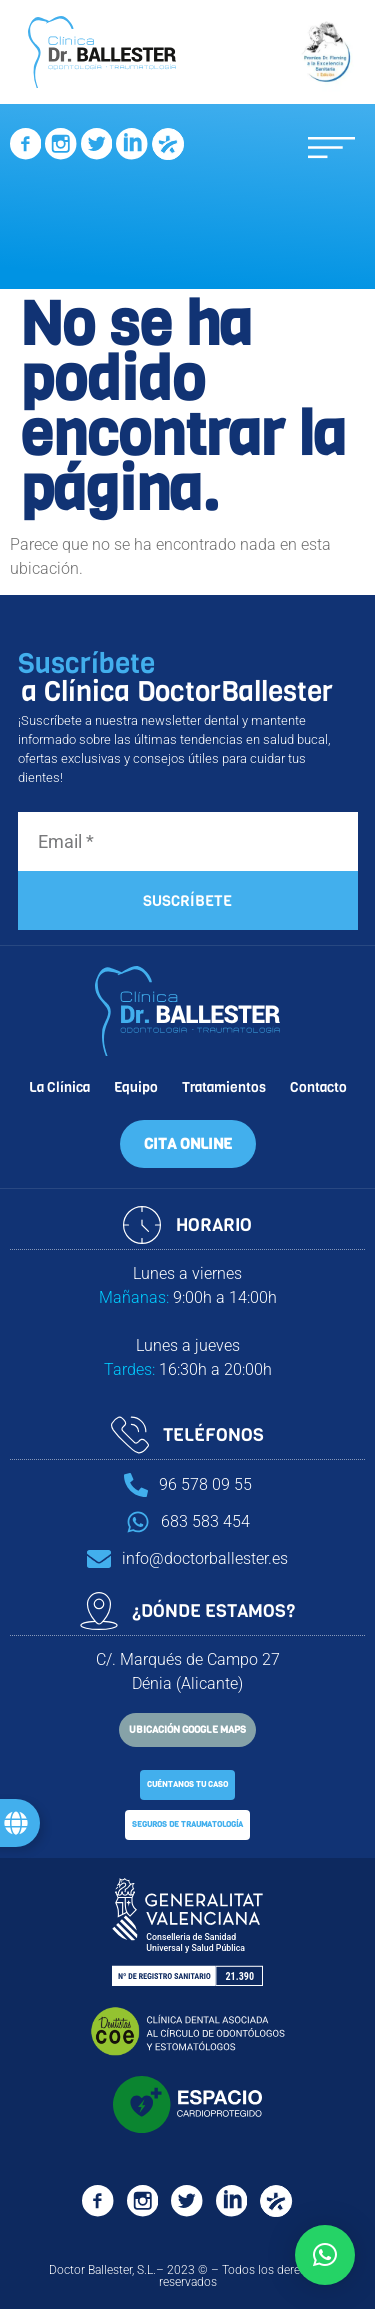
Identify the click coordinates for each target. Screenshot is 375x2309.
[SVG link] (25, 147)
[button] (331, 147)
